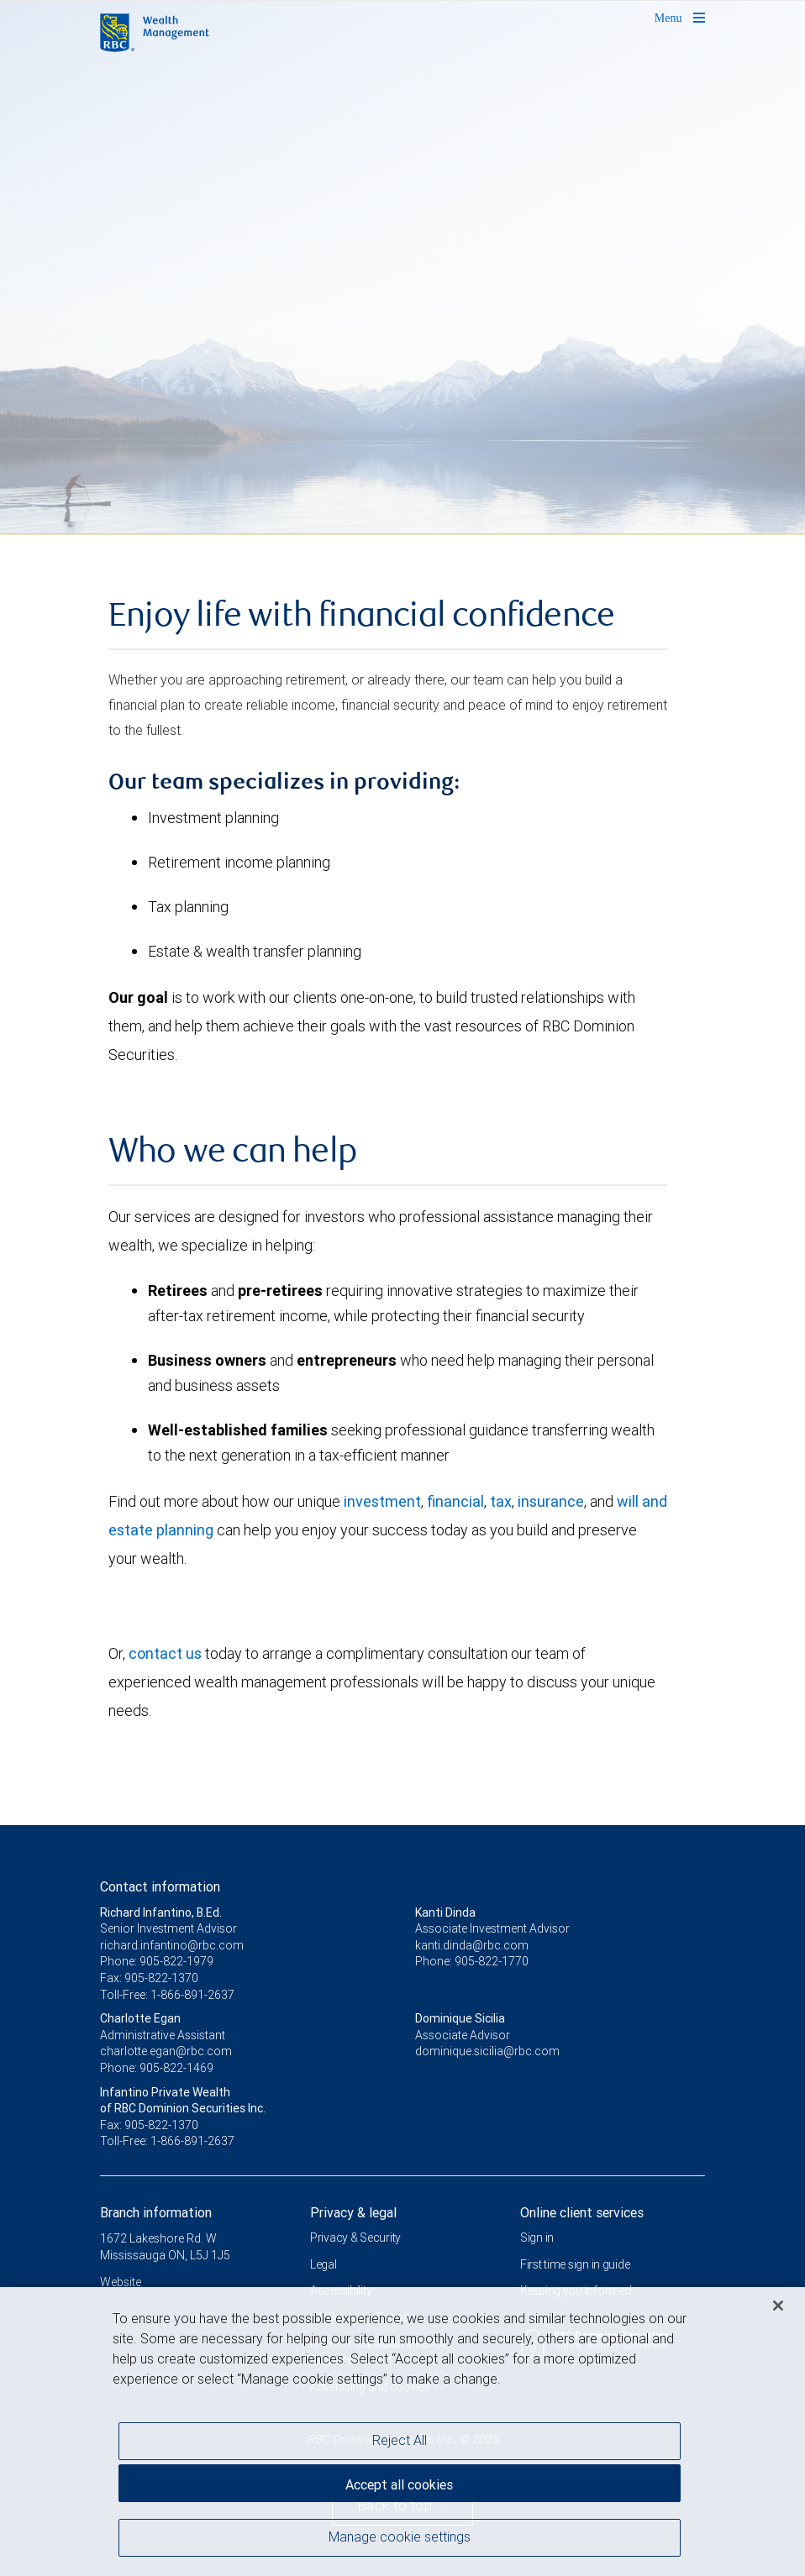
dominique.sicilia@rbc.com (487, 2051)
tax (501, 1501)
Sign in (537, 2237)
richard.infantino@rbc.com (172, 1945)
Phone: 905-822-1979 (156, 1961)
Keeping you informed (575, 2290)
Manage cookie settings (400, 2542)
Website (120, 2282)
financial (455, 1501)
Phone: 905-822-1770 (472, 1961)
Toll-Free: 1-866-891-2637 (167, 1994)
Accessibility (340, 2290)
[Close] (778, 2310)
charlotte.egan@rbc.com (166, 2051)
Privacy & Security (355, 2237)
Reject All (399, 2445)
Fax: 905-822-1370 (149, 1978)
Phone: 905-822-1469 (156, 2067)
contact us (165, 1653)
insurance (551, 1501)
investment (382, 1501)
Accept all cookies (399, 2489)
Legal (323, 2264)
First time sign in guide (574, 2264)
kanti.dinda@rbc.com (472, 1945)
